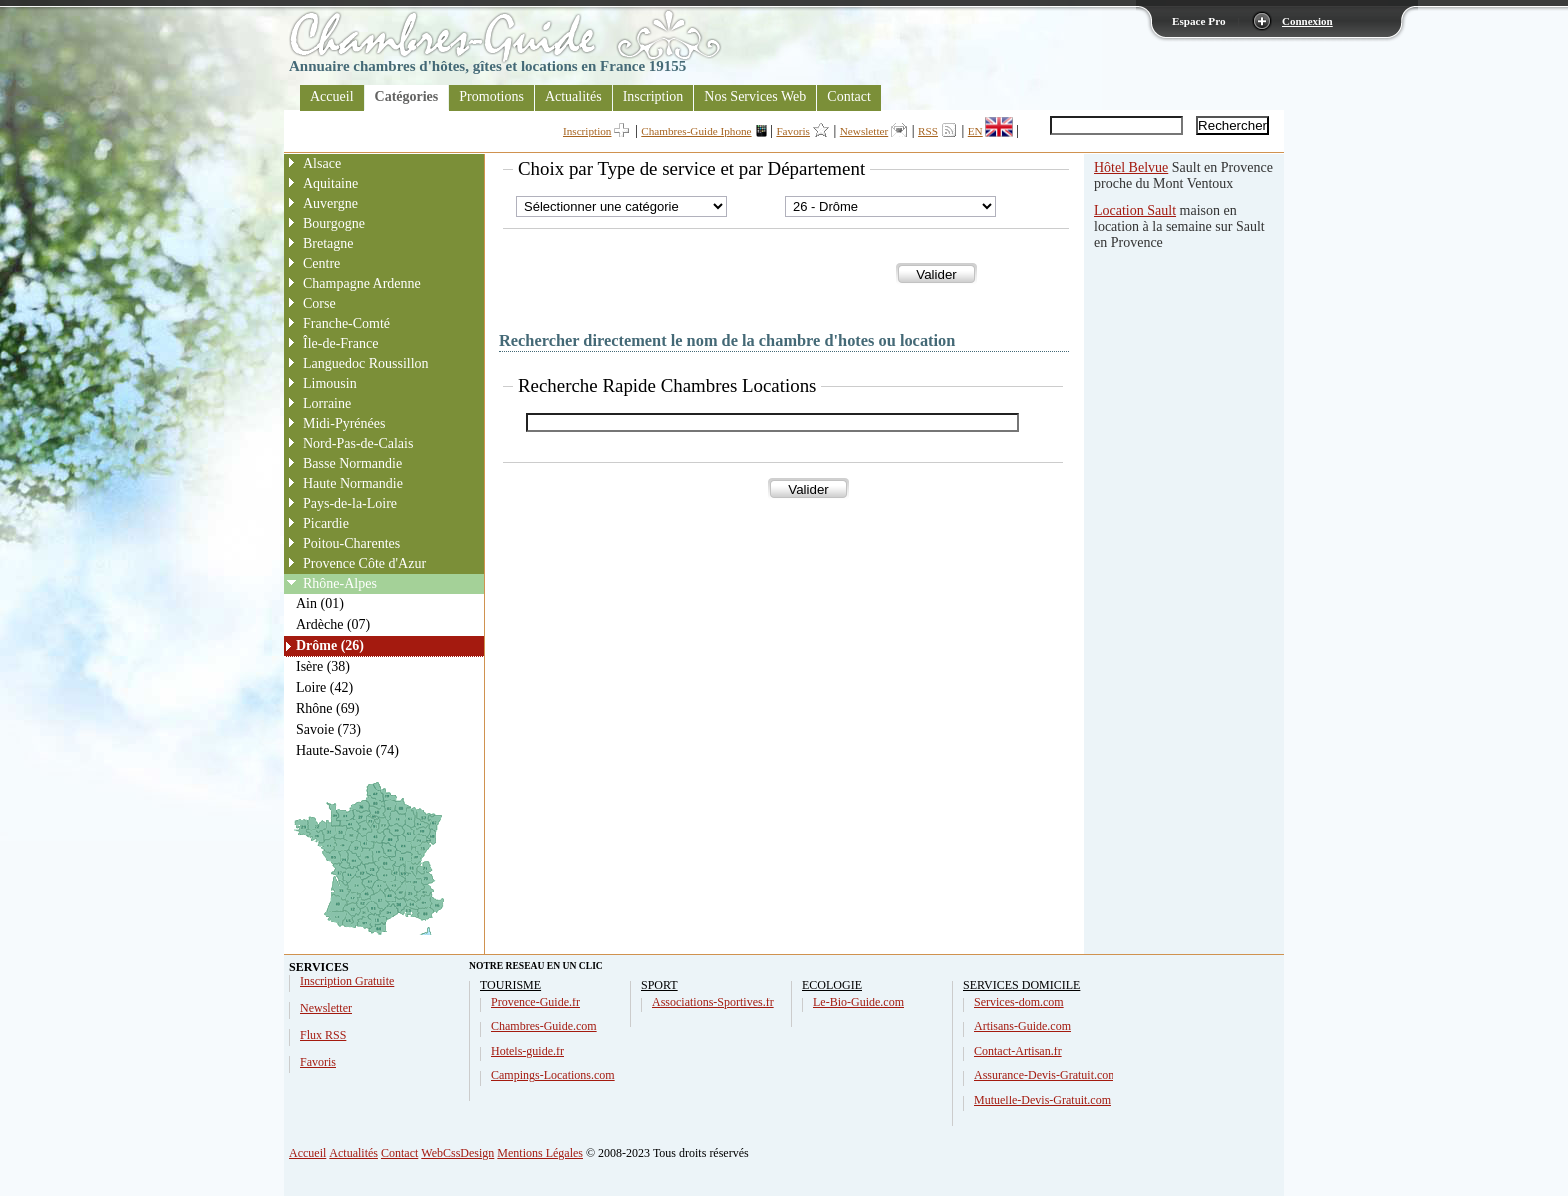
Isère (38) (323, 666)
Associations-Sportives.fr (713, 1002)
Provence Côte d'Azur (364, 563)
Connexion (1307, 21)
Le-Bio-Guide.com (858, 1002)
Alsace (322, 163)
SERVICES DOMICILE (1021, 985)
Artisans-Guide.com (1022, 1026)
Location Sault (1135, 210)
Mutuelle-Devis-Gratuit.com (1042, 1100)
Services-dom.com (1019, 1002)
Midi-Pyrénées (344, 423)
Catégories (407, 96)
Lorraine (327, 403)
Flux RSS (323, 1035)
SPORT (659, 985)
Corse (319, 303)
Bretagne (328, 243)
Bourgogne (334, 223)
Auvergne (330, 203)
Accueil (332, 96)
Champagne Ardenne (362, 283)
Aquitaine (330, 183)
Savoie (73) (328, 729)
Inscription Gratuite (347, 981)
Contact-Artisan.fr (1018, 1051)
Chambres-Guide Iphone (696, 131)
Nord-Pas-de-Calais (358, 443)
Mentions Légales (540, 1153)
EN (975, 131)
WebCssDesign (457, 1153)
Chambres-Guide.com (544, 1026)
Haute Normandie (353, 483)
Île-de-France (340, 343)
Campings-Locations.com (553, 1075)
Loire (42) (324, 687)
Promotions (491, 96)
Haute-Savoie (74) (347, 750)
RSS (928, 131)
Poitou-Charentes (351, 543)
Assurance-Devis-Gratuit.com (1046, 1075)
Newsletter (864, 131)
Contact (849, 96)
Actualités (573, 96)
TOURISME (510, 985)
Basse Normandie (352, 463)
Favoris (793, 131)
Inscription (653, 96)
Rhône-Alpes (340, 583)
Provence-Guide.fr (535, 1002)
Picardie (326, 523)
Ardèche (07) (333, 624)
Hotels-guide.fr (527, 1051)
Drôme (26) (330, 645)
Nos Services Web (755, 96)
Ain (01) (320, 603)
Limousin (330, 383)
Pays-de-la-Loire (350, 503)
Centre (321, 263)
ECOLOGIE (832, 985)
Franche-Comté (346, 323)
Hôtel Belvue (1131, 167)
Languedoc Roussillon (366, 363)
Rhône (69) (327, 708)
